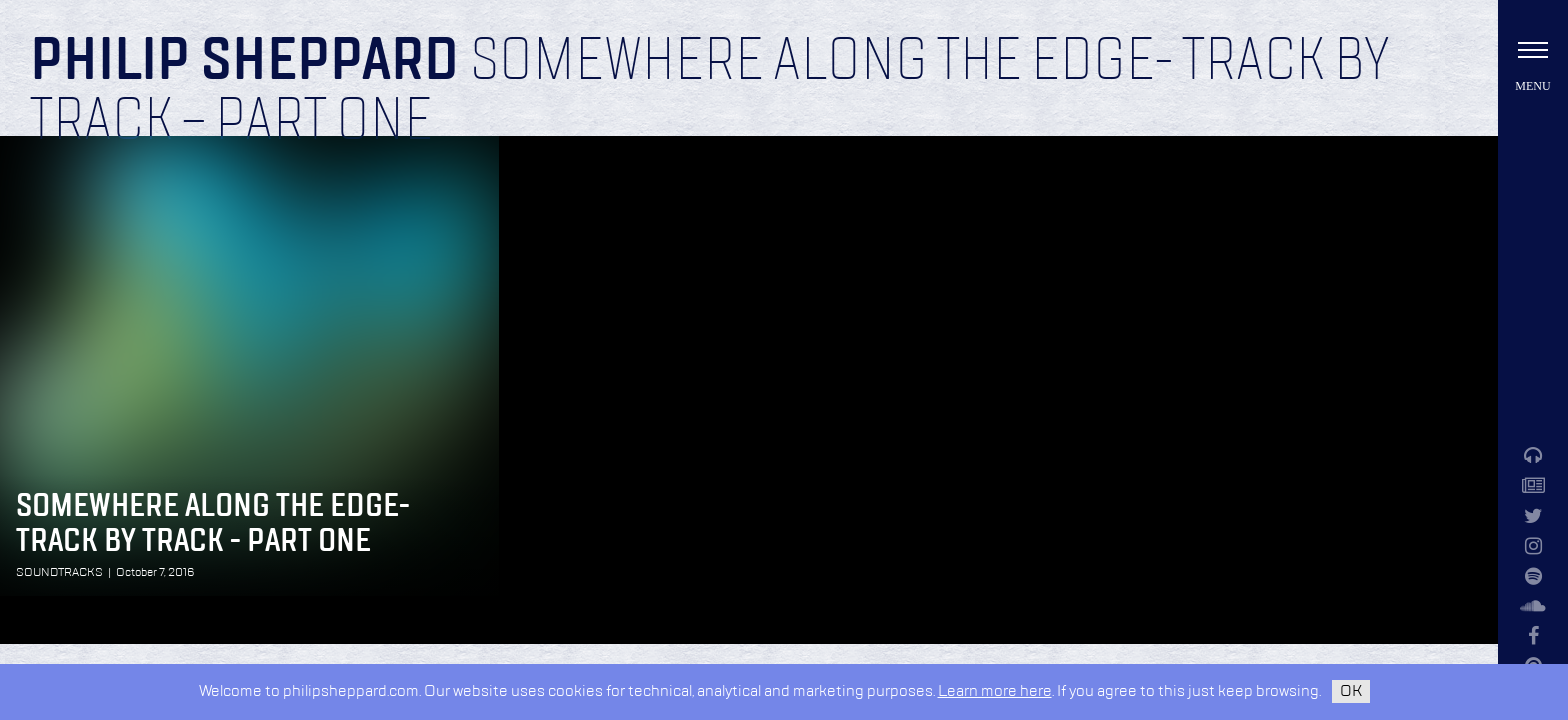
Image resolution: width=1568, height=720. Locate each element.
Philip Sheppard (244, 62)
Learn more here (995, 691)
